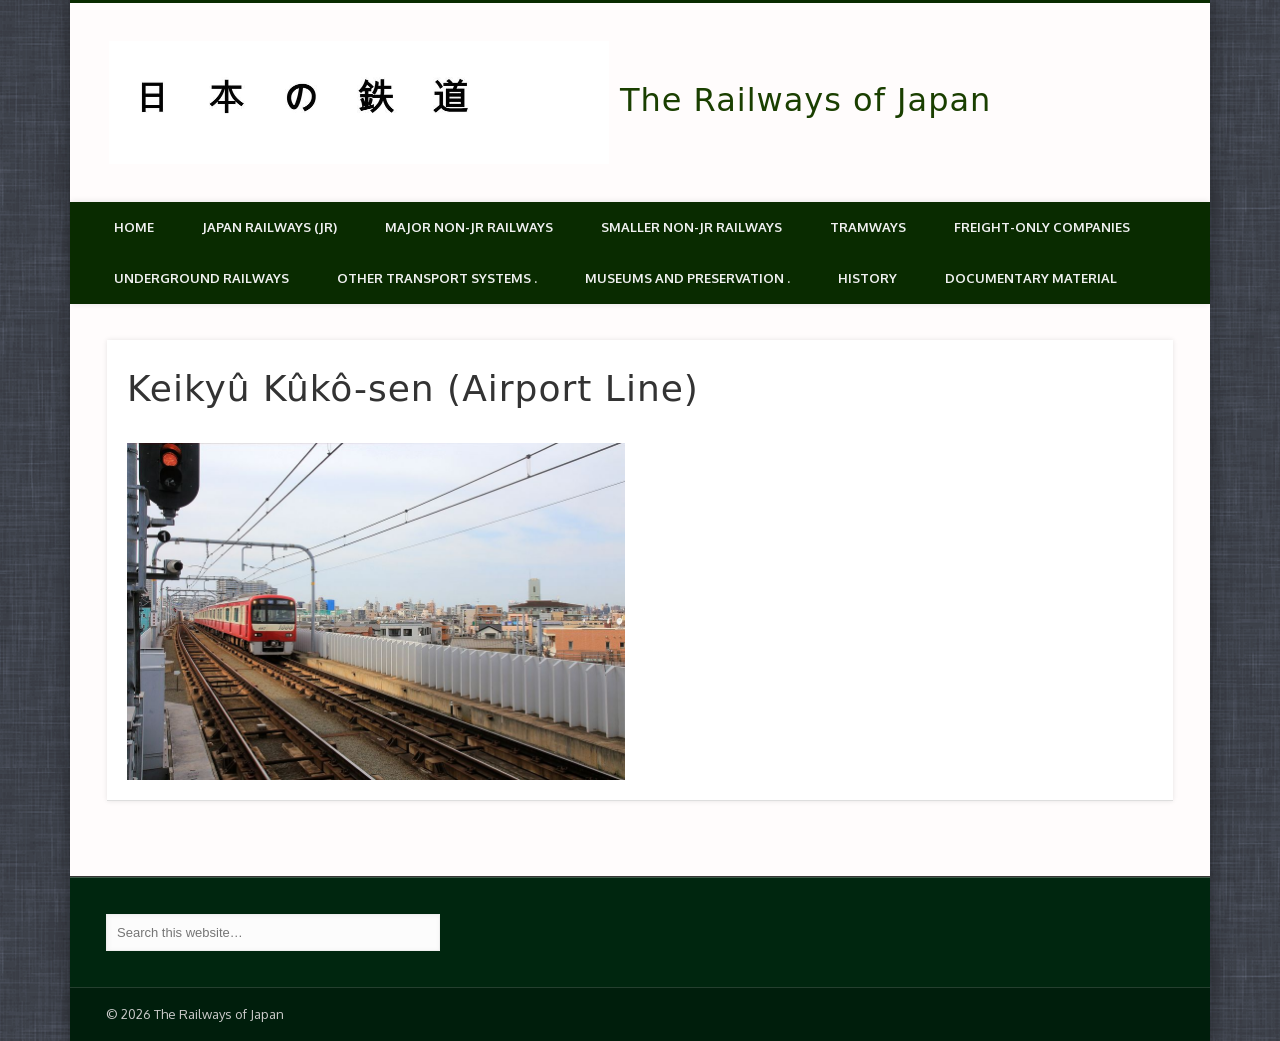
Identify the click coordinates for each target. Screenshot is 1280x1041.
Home (134, 227)
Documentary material (1031, 278)
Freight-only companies (1042, 227)
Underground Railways (201, 278)
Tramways (868, 227)
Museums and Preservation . (687, 278)
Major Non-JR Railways (469, 227)
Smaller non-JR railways (691, 227)
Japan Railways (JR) (269, 227)
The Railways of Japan (805, 100)
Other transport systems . (437, 278)
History (867, 278)
